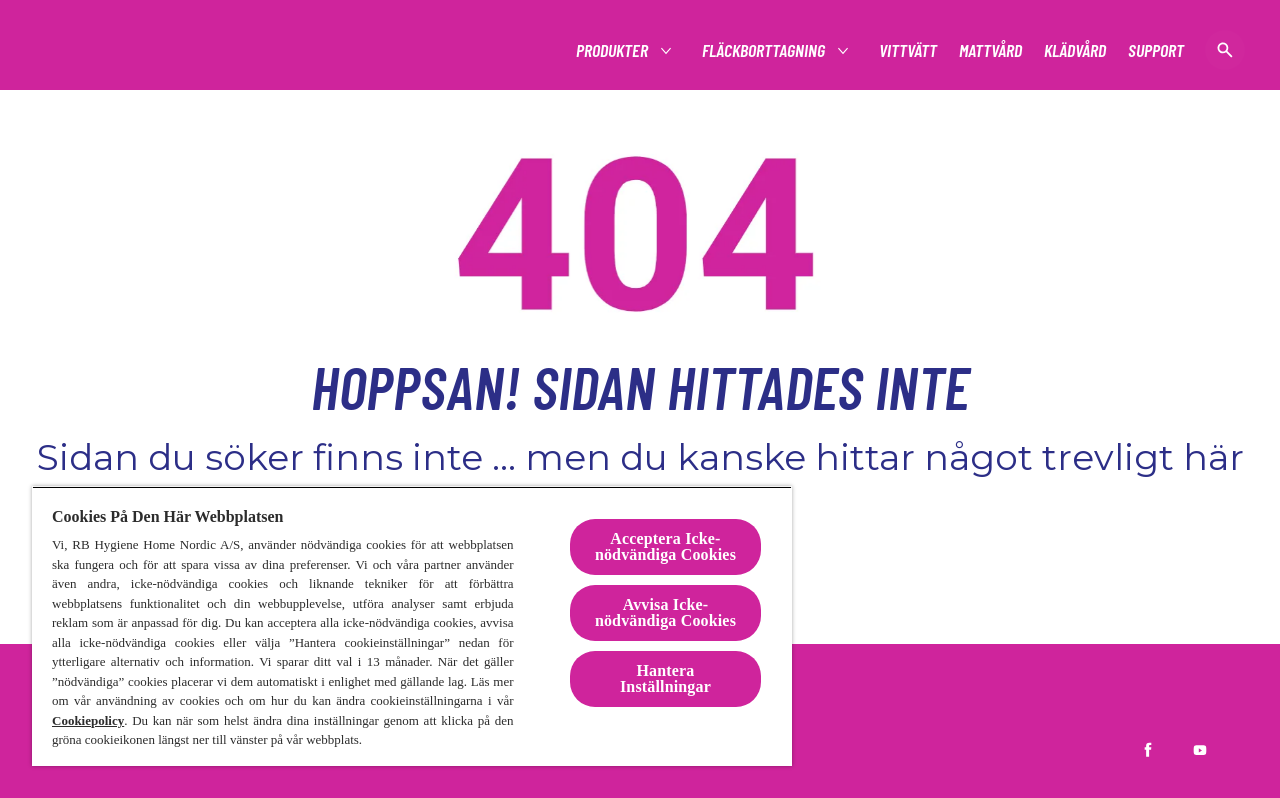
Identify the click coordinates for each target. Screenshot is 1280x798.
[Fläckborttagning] (764, 50)
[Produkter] (613, 50)
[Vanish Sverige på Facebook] (1148, 750)
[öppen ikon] (1225, 50)
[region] (412, 626)
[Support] (1156, 50)
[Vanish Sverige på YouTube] (1200, 750)
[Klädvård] (1075, 50)
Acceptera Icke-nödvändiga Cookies (665, 546)
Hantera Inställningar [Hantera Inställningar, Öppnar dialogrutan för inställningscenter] (665, 678)
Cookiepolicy (88, 720)
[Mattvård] (990, 50)
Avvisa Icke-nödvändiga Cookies (665, 612)
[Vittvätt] (908, 50)
